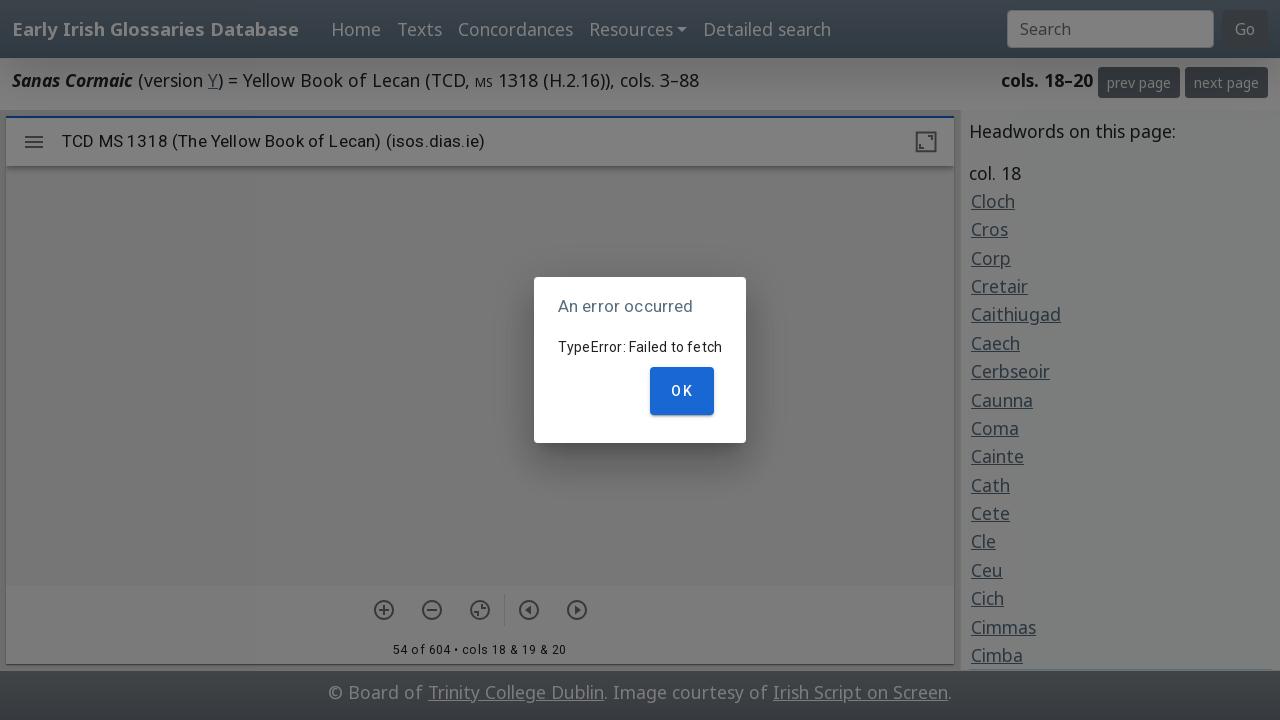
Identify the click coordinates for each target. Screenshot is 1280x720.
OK (682, 391)
